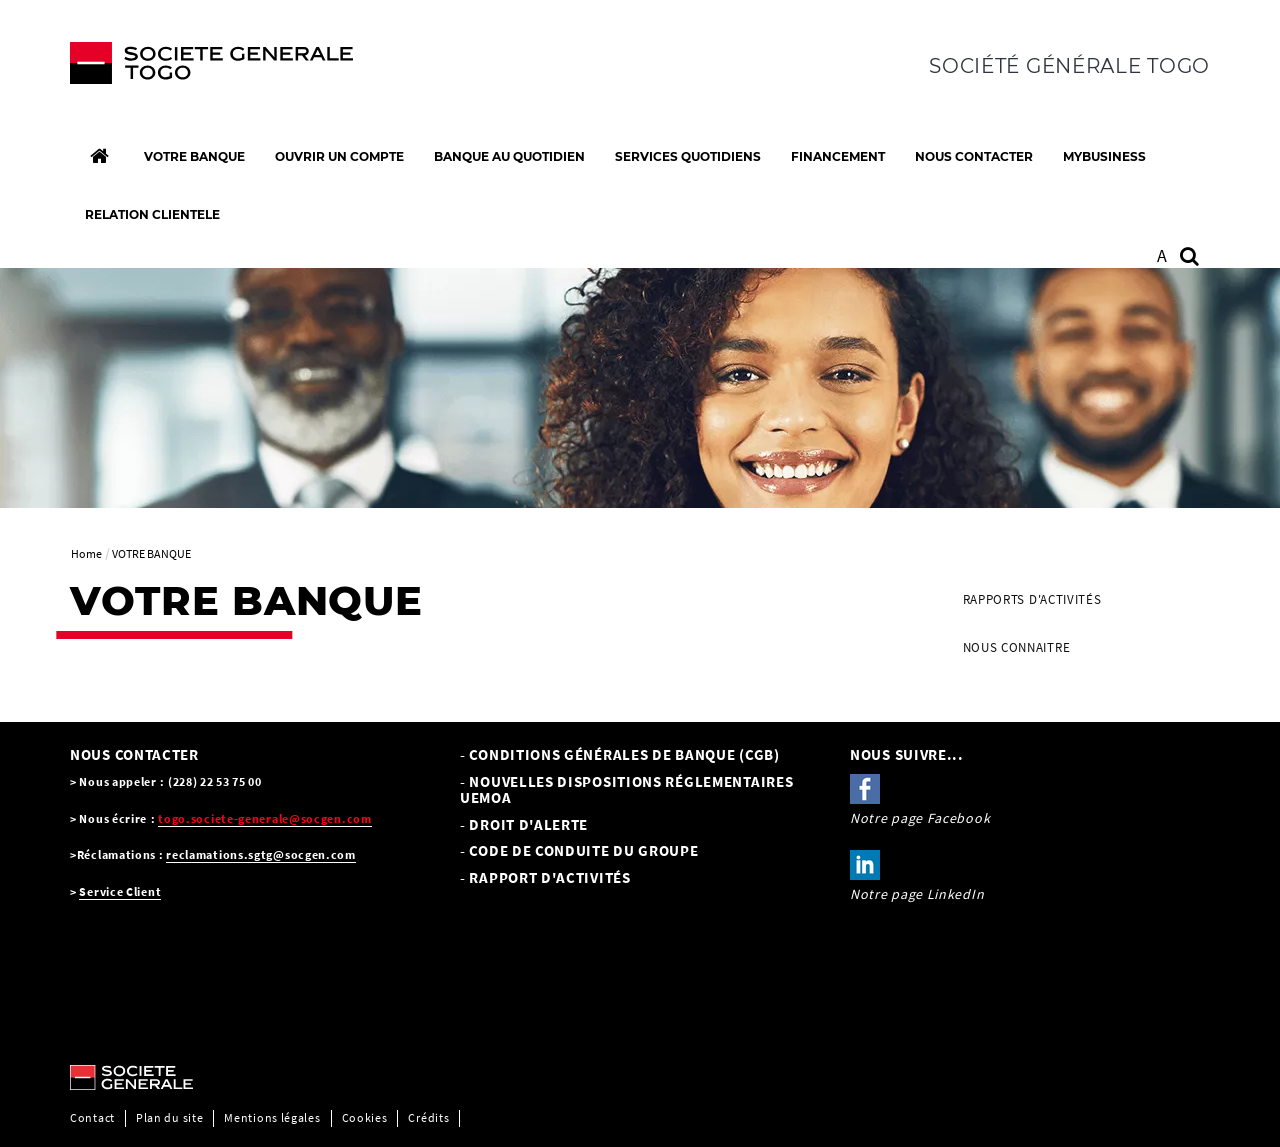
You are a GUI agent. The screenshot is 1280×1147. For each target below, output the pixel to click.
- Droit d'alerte (524, 824)
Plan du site (169, 1117)
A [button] (1162, 255)
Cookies (365, 1117)
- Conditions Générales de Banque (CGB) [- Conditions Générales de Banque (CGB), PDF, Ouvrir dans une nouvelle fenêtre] (620, 754)
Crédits (428, 1117)
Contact (92, 1117)
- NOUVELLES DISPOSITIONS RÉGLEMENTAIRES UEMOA (626, 790)
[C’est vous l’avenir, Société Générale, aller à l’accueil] (201, 68)
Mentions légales (272, 1117)
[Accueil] (99, 156)
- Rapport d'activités (545, 877)
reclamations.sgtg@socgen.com (261, 854)
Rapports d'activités (1032, 599)
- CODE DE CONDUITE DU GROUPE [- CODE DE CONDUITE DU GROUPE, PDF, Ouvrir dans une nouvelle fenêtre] (579, 850)
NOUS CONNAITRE (1017, 647)
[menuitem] (1079, 600)
